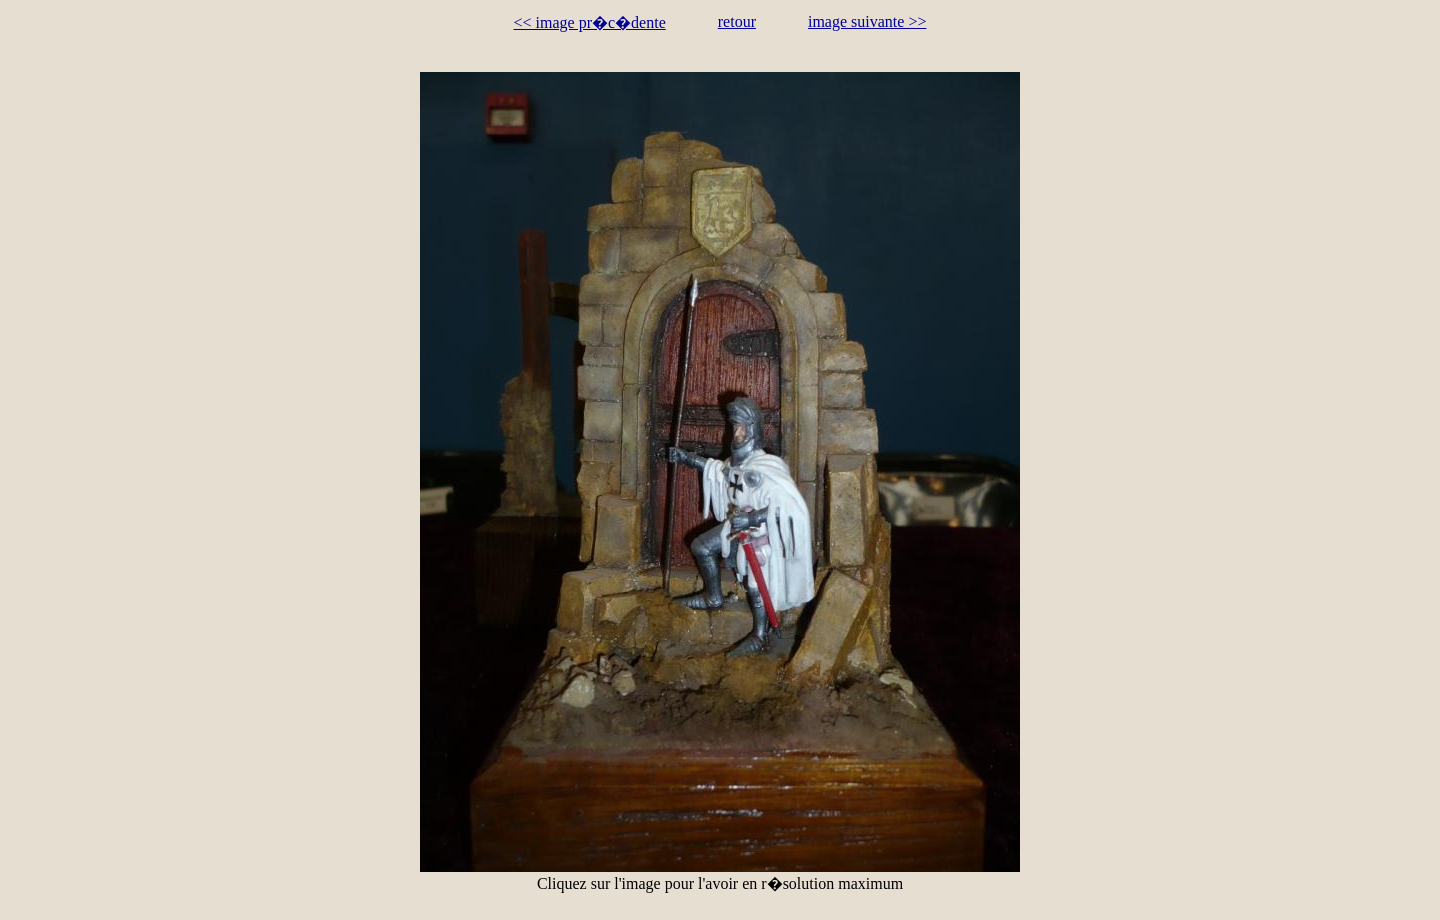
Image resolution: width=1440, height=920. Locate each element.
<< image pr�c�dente (590, 22)
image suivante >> (867, 21)
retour (737, 21)
